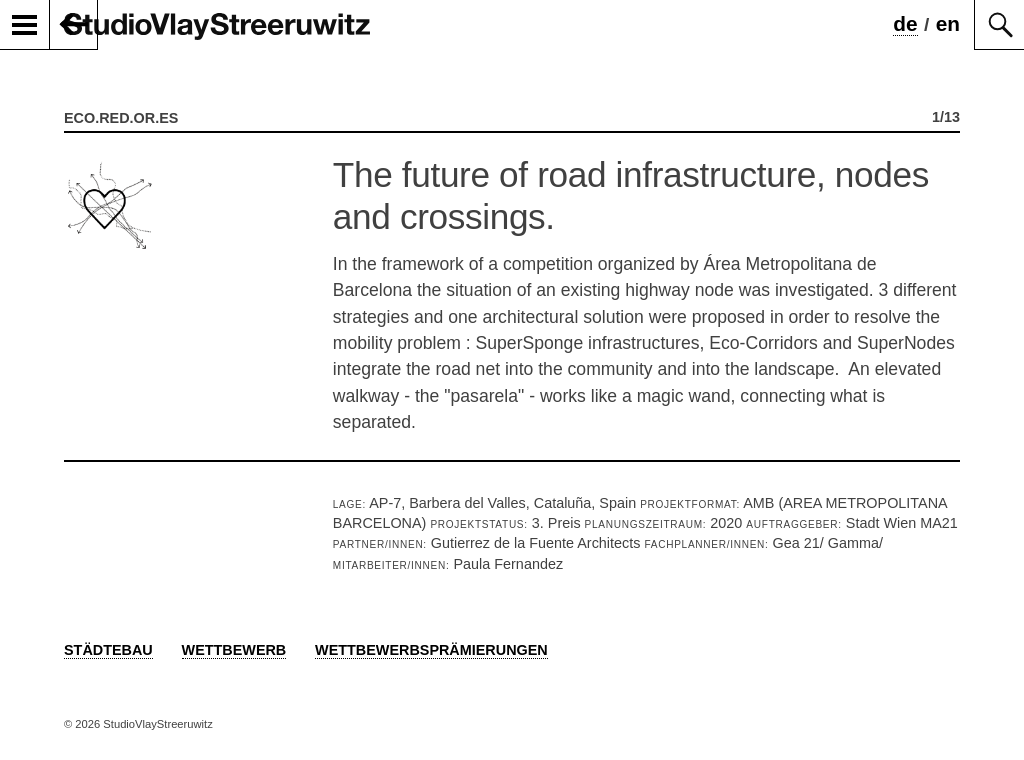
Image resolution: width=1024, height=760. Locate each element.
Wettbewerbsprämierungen (431, 650)
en (948, 23)
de (905, 23)
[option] (512, 297)
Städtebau (108, 650)
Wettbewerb (234, 650)
